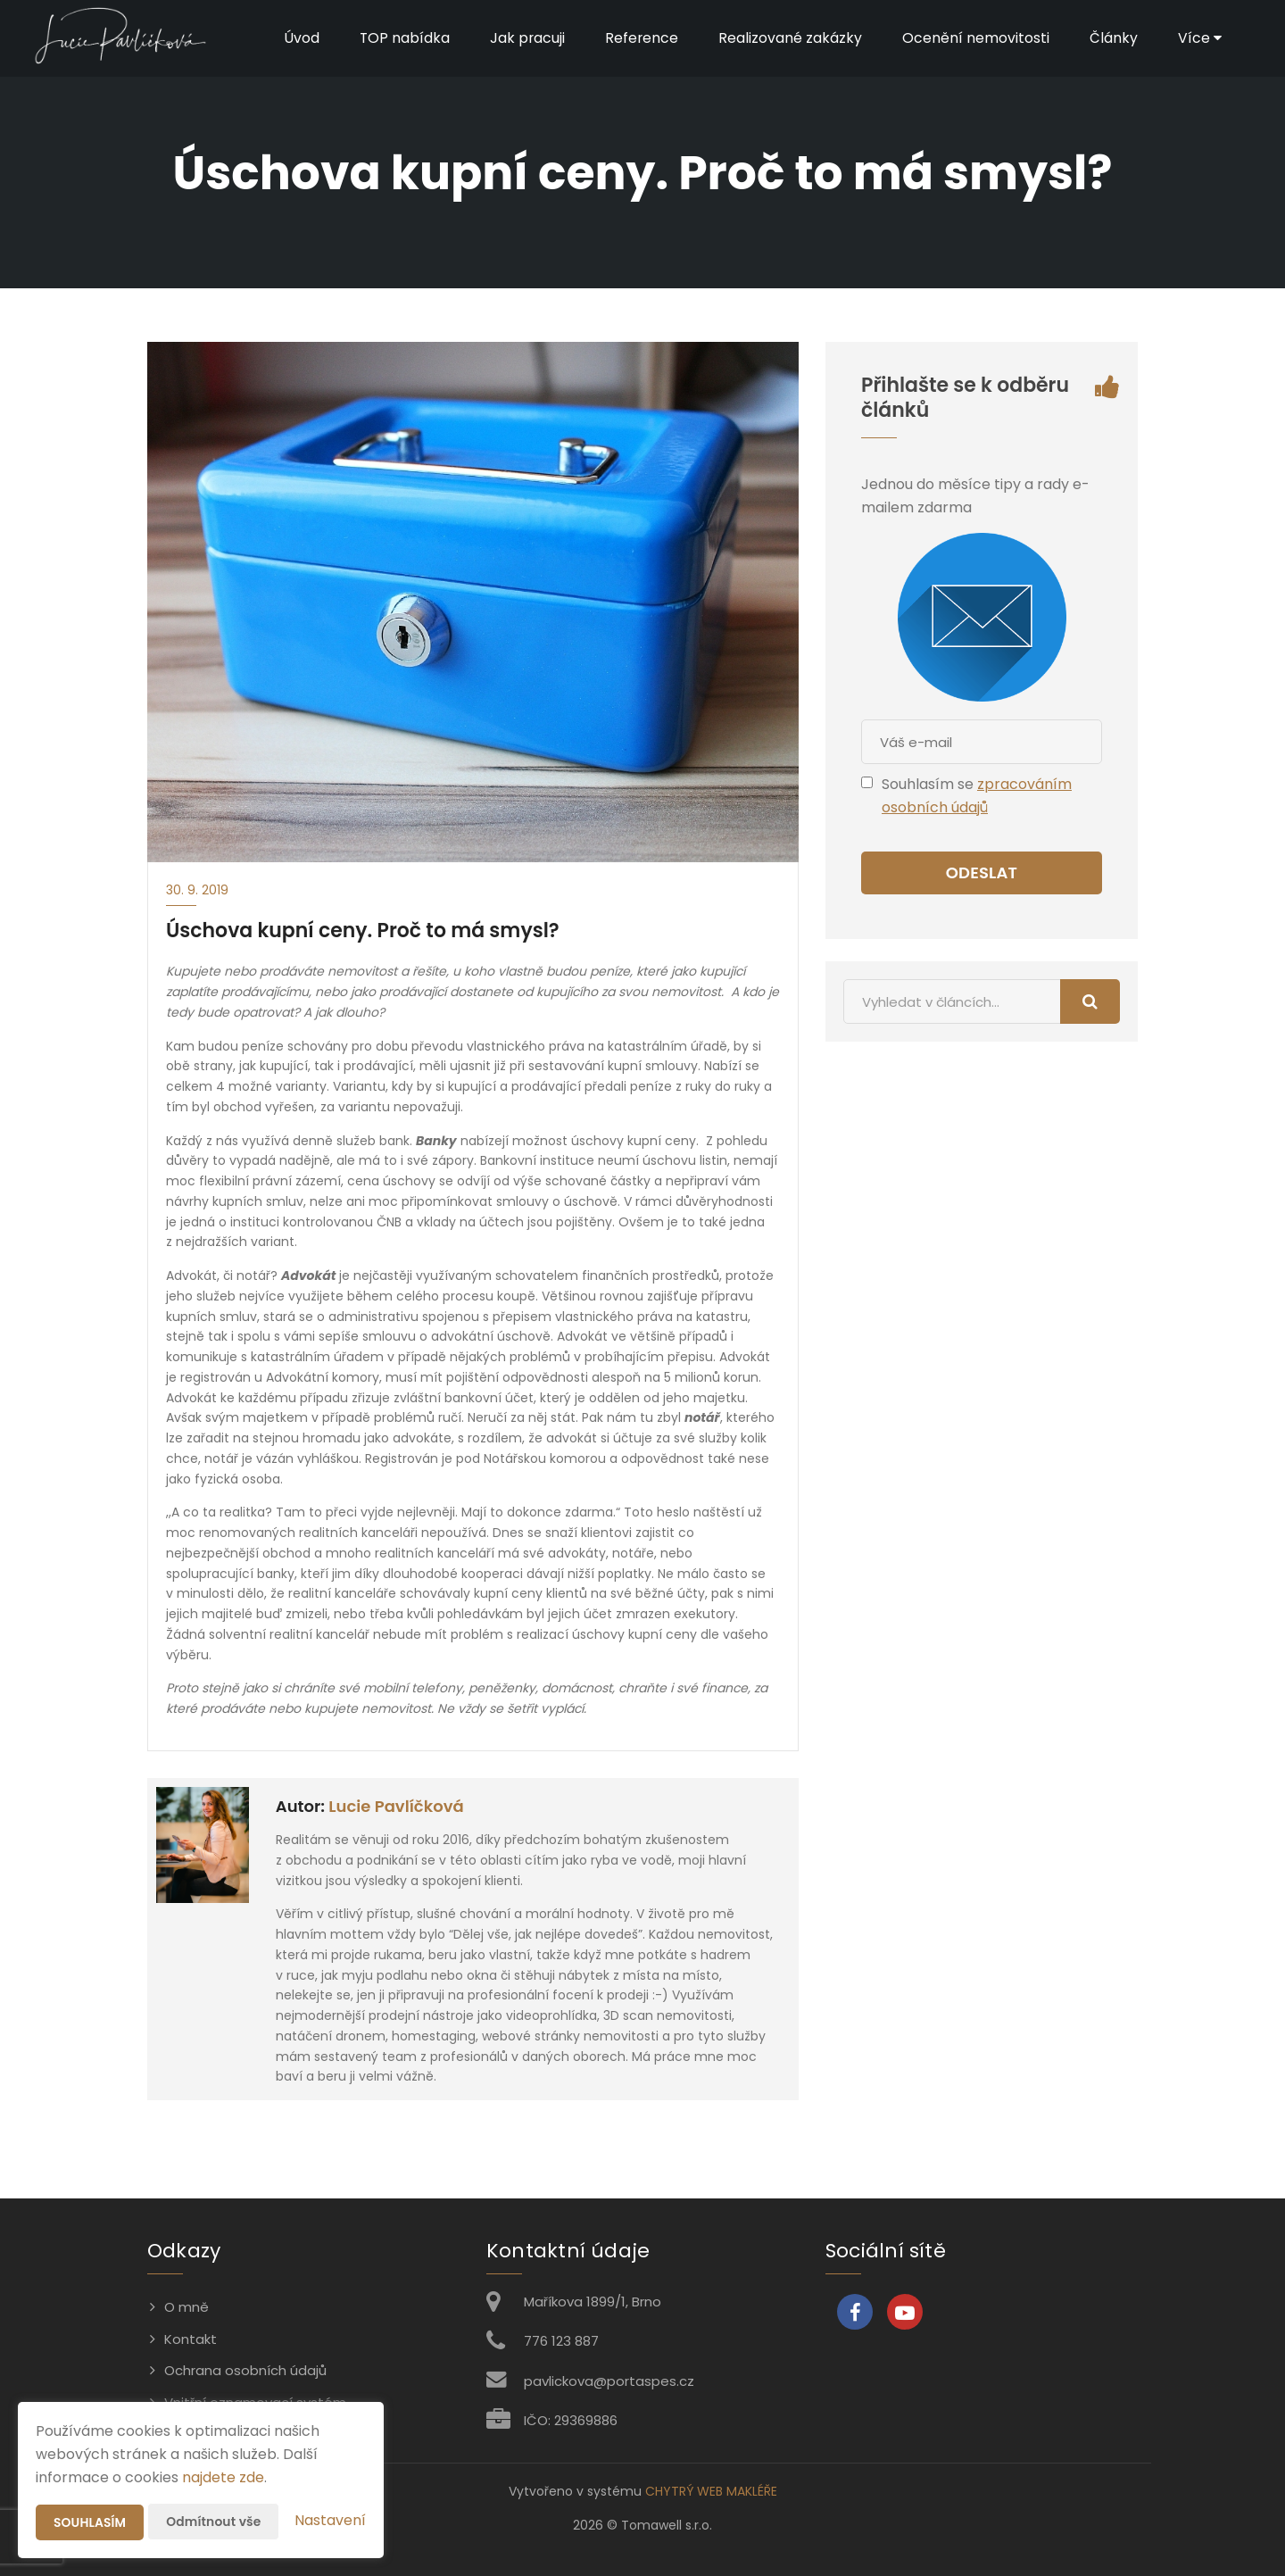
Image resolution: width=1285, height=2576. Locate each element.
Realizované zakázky (789, 38)
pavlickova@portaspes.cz (609, 2381)
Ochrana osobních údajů (245, 2370)
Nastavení (330, 2520)
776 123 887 (561, 2340)
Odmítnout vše (214, 2521)
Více (1199, 38)
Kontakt (190, 2339)
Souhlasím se (929, 784)
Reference (640, 38)
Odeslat (981, 872)
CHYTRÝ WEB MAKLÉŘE (711, 2491)
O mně (186, 2307)
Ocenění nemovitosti (975, 38)
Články (1113, 38)
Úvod (298, 38)
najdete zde (223, 2477)
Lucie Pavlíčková (395, 1806)
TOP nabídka (401, 38)
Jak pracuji (525, 38)
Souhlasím (90, 2522)
